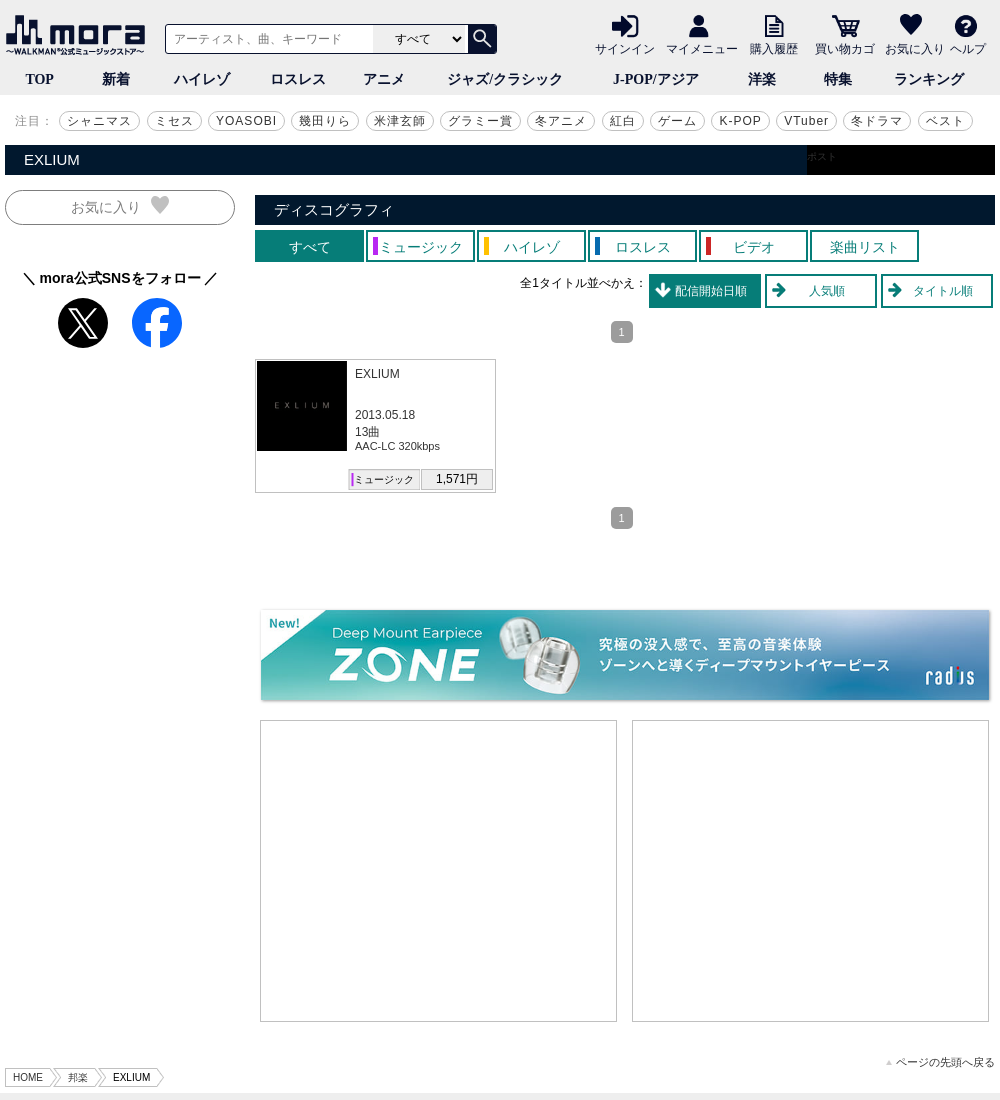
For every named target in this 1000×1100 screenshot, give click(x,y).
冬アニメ (561, 121)
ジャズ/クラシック (505, 79)
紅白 (623, 121)
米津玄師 (400, 121)
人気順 (827, 291)
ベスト (945, 121)
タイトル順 (943, 291)
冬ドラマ (877, 121)
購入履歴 (774, 48)
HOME (28, 1077)
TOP (39, 79)
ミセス (174, 121)
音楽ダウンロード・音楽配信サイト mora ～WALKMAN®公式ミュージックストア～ (80, 35)
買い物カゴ (845, 48)
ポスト (822, 156)
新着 (116, 79)
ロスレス (298, 79)
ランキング (929, 79)
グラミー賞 (480, 121)
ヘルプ (968, 48)
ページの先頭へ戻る (940, 1062)
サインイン (625, 48)
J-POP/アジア (656, 79)
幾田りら (325, 121)
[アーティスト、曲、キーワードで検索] (266, 39)
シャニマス (99, 121)
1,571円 (457, 479)
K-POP (740, 121)
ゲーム (677, 121)
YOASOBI (246, 121)
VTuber (806, 121)
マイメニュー (702, 48)
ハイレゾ (202, 79)
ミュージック (384, 479)
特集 (838, 79)
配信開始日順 (711, 291)
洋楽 (762, 79)
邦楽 (78, 1077)
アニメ (384, 79)
